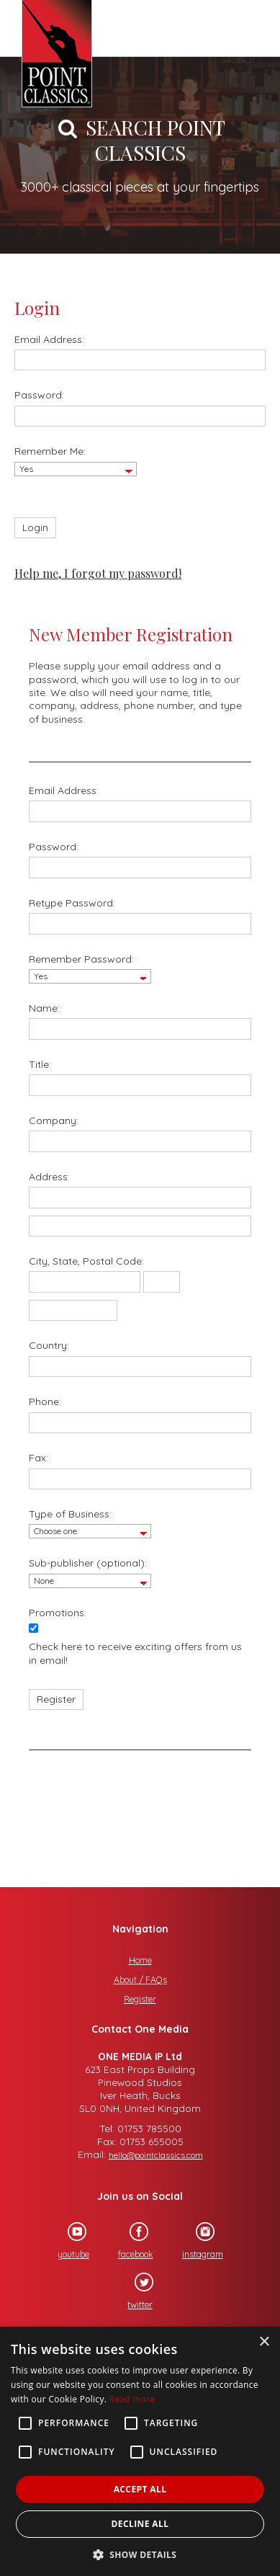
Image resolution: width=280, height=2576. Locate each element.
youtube (67, 2241)
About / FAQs (140, 1979)
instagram (196, 2241)
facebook (129, 2241)
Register (140, 1999)
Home (140, 1960)
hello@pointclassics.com (156, 2154)
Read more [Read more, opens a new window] (132, 2399)
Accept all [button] (140, 2489)
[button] (140, 2553)
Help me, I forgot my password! (97, 573)
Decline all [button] (140, 2524)
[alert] (140, 2451)
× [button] (263, 2342)
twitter (133, 2291)
